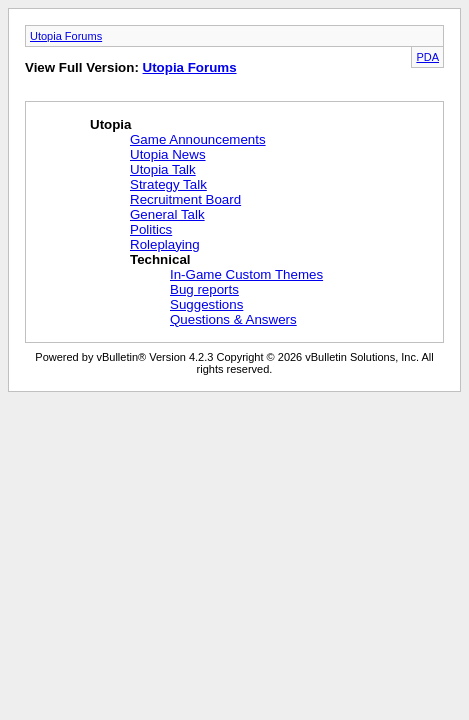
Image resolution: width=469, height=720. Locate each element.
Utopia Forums (66, 36)
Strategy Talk (168, 184)
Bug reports (204, 289)
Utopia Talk (163, 169)
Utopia (110, 124)
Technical (160, 259)
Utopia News (168, 154)
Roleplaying (165, 244)
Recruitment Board (185, 199)
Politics (151, 229)
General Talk (167, 214)
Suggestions (206, 304)
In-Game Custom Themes (246, 274)
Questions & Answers (233, 319)
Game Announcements (198, 139)
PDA (427, 57)
